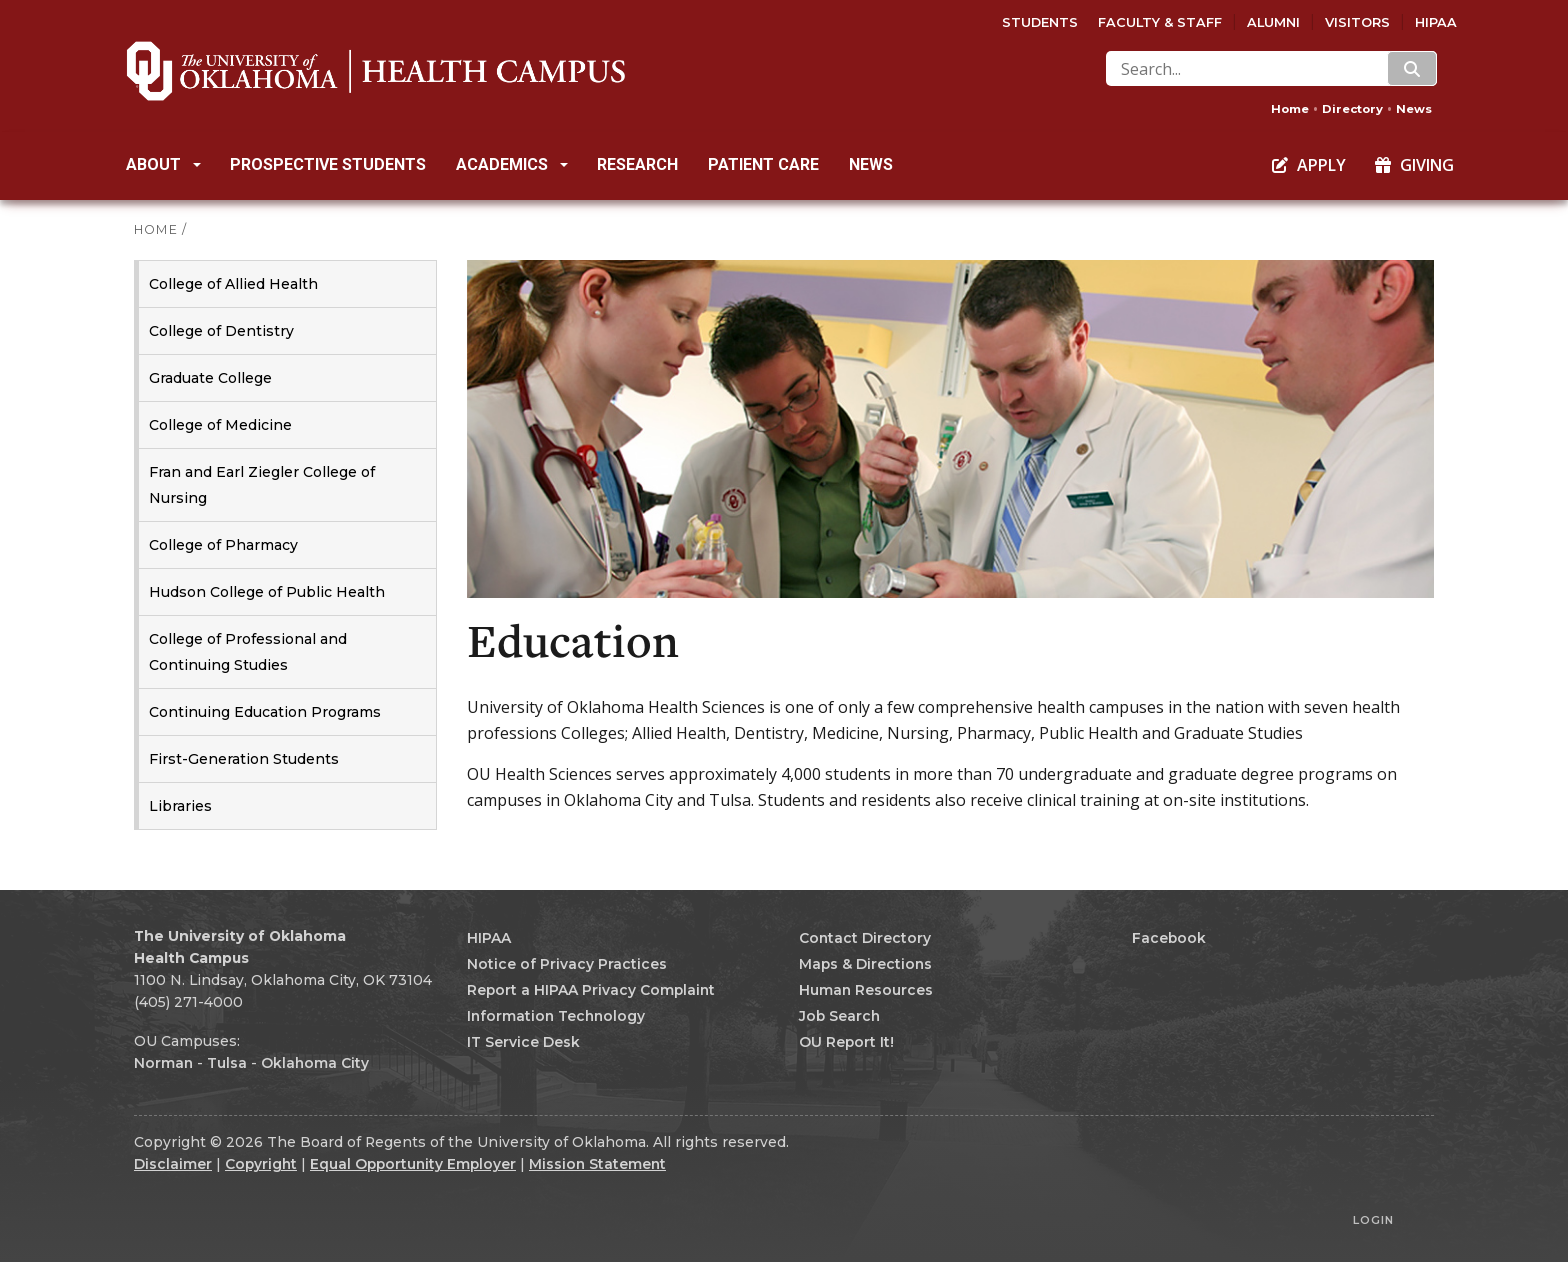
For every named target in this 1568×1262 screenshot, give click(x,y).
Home (1290, 109)
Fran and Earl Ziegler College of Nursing (262, 485)
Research (637, 164)
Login (1373, 1220)
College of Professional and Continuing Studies (248, 652)
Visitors (1357, 22)
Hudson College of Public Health (267, 592)
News (1414, 109)
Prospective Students (328, 164)
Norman (163, 1063)
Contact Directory (865, 938)
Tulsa (227, 1063)
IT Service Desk (523, 1042)
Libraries (180, 806)
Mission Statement (597, 1164)
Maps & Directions (865, 964)
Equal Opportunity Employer (413, 1164)
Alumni (1273, 22)
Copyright (261, 1164)
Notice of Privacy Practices (567, 964)
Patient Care (763, 164)
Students (1040, 22)
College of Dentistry (221, 331)
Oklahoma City (315, 1063)
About (163, 164)
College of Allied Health (233, 284)
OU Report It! (846, 1042)
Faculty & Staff (1160, 22)
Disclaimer (173, 1164)
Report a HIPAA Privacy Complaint (591, 990)
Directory (1352, 109)
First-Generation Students (244, 759)
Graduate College (210, 378)
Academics (512, 164)
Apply (1309, 165)
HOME (156, 229)
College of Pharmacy (223, 545)
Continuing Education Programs (265, 712)
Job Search (839, 1016)
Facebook (1169, 938)
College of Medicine (220, 425)
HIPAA (1436, 22)
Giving (1414, 165)
